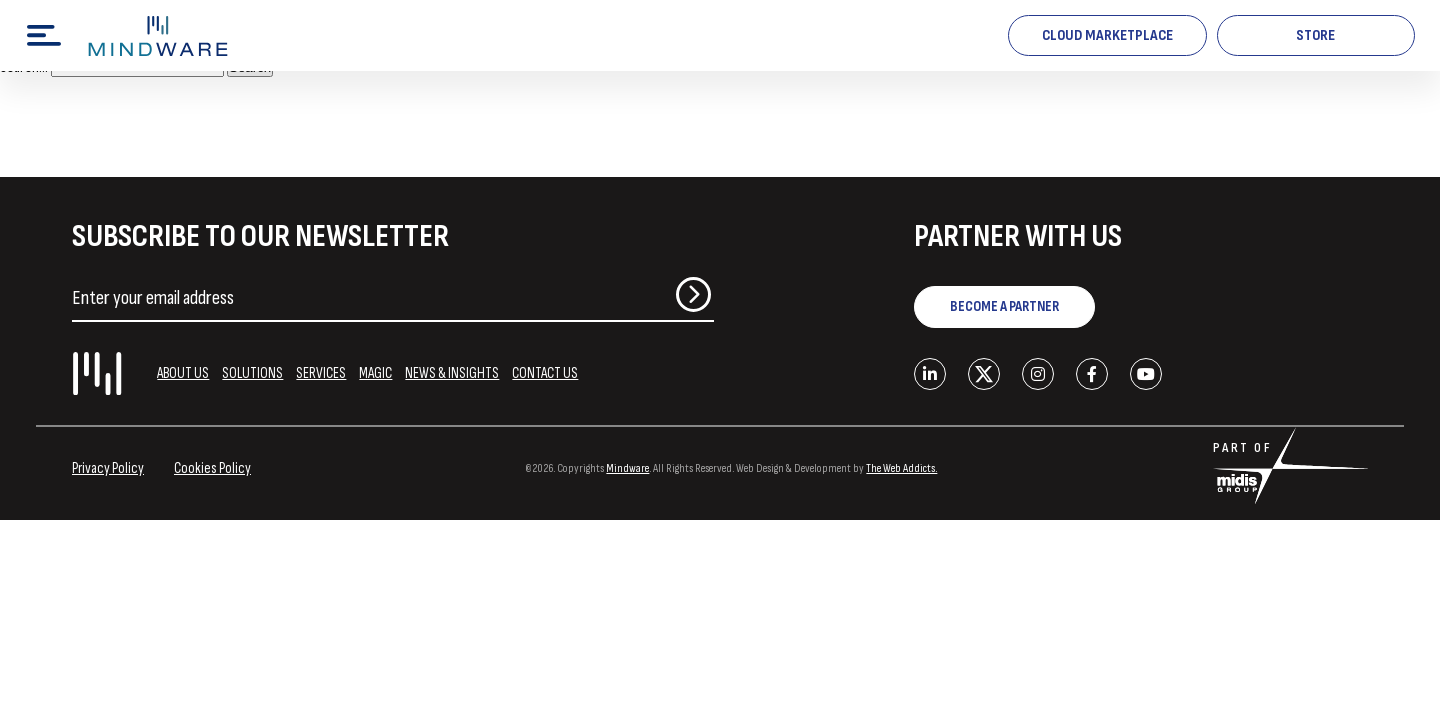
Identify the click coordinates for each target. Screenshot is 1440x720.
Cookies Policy (212, 468)
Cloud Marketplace (1107, 35)
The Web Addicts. (901, 468)
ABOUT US (183, 373)
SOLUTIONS (252, 373)
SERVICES (321, 373)
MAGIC (375, 373)
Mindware (627, 468)
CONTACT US (545, 373)
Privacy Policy (108, 468)
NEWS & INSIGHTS (452, 373)
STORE (1315, 35)
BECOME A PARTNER (1004, 306)
